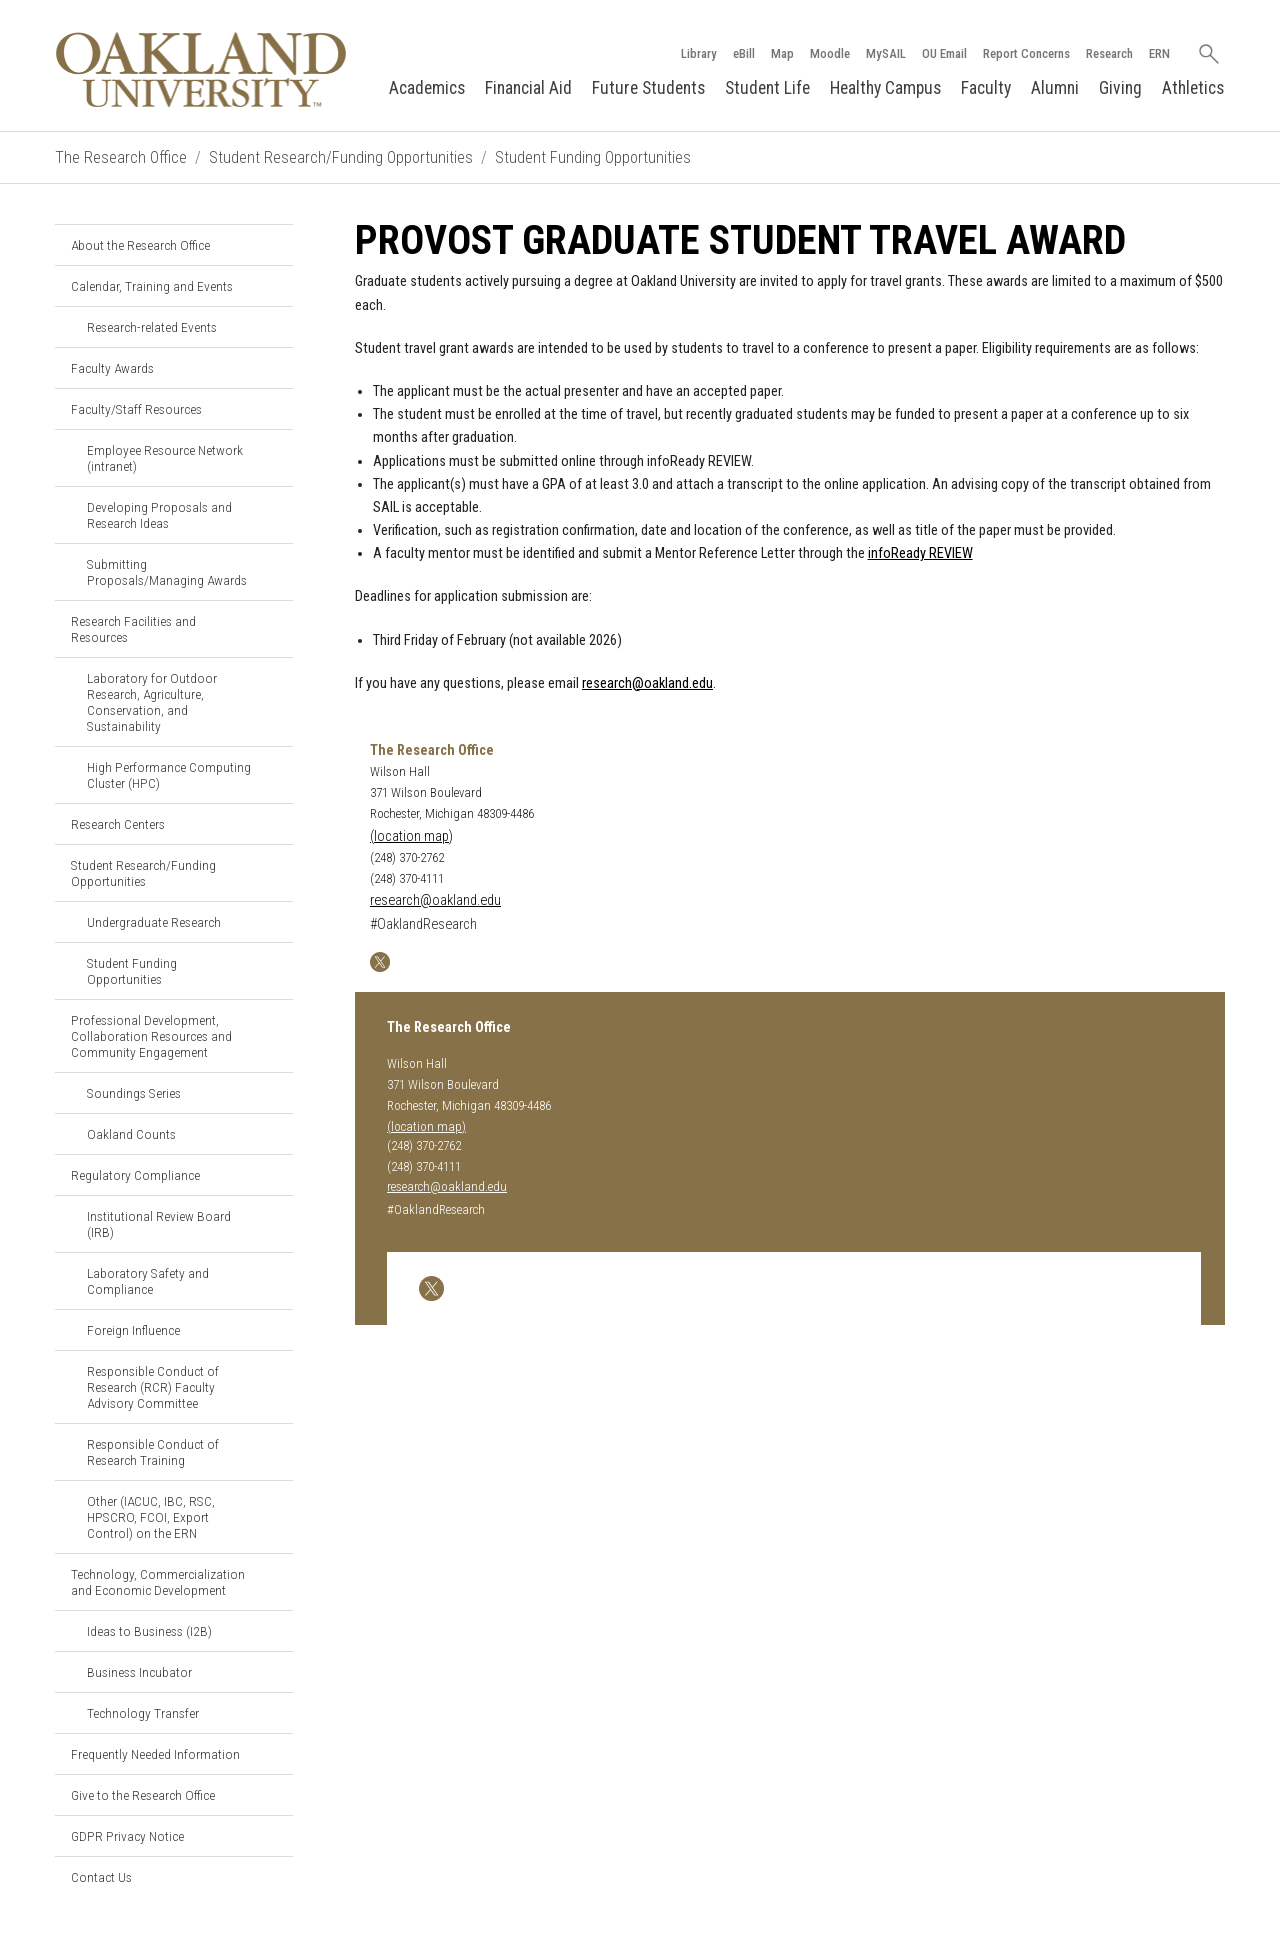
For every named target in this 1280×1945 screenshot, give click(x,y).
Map (782, 53)
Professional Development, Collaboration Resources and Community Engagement (151, 1036)
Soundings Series (134, 1093)
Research (1109, 53)
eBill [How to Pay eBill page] (744, 53)
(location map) (411, 836)
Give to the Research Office (143, 1795)
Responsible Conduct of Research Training (153, 1452)
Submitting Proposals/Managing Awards (167, 572)
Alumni (1055, 88)
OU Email (944, 53)
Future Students (648, 88)
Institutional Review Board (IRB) (159, 1224)
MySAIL (886, 53)
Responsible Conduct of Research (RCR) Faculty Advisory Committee (153, 1387)
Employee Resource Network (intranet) (165, 458)
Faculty (986, 88)
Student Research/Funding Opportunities (341, 157)
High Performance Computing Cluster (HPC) (169, 775)
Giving (1120, 88)
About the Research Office (140, 245)
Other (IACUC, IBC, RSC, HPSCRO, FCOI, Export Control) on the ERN (151, 1517)
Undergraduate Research (154, 922)
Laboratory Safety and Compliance (148, 1281)
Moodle (830, 53)
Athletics (1193, 88)
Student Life (767, 88)
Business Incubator (139, 1672)
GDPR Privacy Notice (127, 1836)
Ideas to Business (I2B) (149, 1631)
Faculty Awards (112, 368)
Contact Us (101, 1877)
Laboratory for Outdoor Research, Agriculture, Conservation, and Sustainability (152, 702)
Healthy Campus (885, 88)
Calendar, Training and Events (152, 286)
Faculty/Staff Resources (136, 409)
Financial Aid (528, 88)
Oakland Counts (131, 1134)
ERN (1159, 53)
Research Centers (118, 824)
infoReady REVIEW (920, 553)
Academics (427, 88)
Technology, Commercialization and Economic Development (158, 1582)
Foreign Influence (133, 1330)
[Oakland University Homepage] (201, 69)
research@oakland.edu (647, 683)
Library (699, 53)
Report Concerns (1026, 53)
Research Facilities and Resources (133, 629)
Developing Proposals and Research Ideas (159, 515)
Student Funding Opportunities (593, 157)
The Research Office (121, 157)
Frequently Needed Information (155, 1754)
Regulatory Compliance (135, 1175)
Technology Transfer (143, 1713)
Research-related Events (152, 327)
